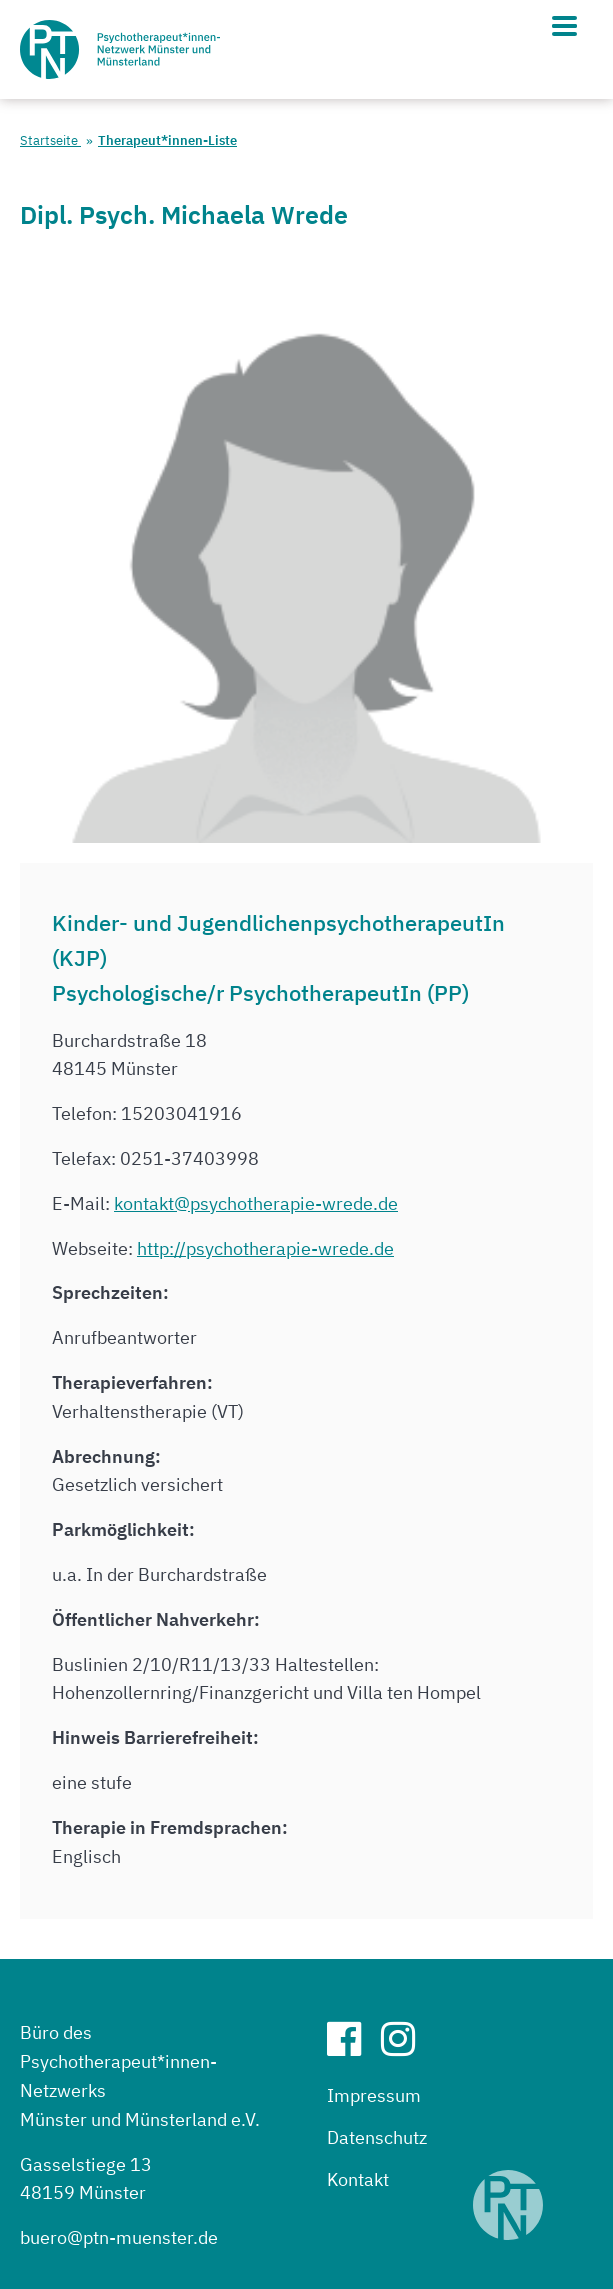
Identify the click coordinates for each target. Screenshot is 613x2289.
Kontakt (358, 2179)
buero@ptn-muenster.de (119, 2237)
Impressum (374, 2095)
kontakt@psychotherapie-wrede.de (256, 1203)
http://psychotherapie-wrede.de (265, 1248)
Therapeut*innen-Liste (167, 140)
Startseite (50, 140)
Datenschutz (377, 2137)
